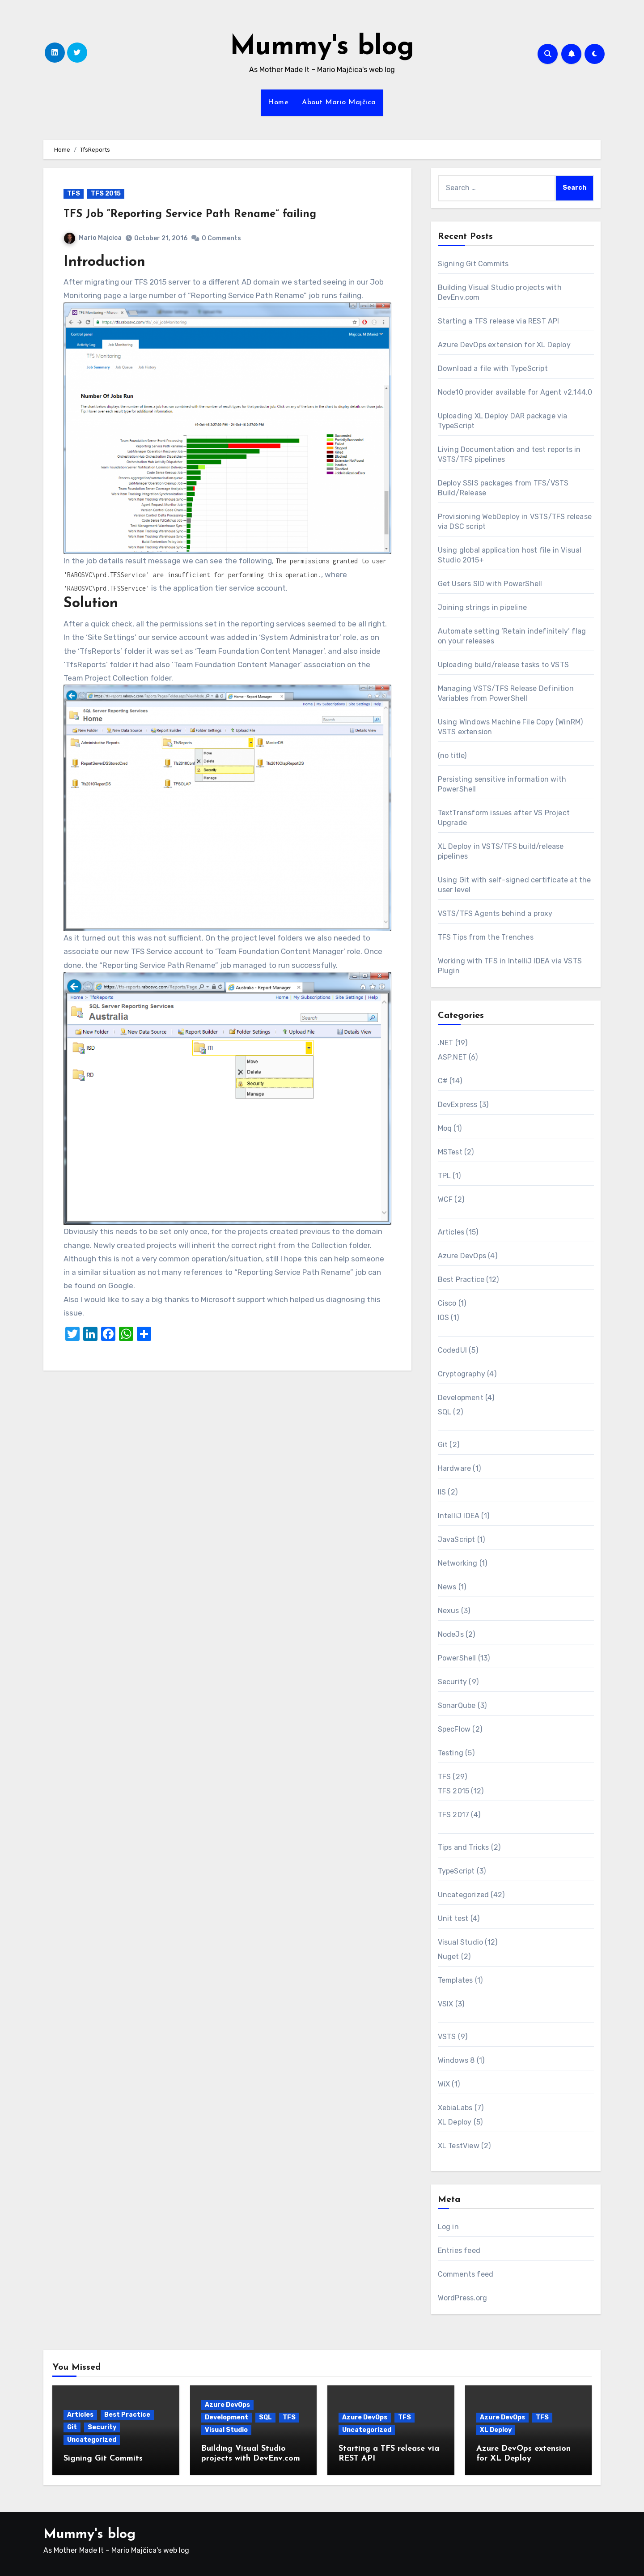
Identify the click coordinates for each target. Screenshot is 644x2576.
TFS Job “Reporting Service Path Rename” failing (190, 214)
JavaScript (456, 1539)
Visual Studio (460, 1942)
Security (452, 1682)
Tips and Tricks (463, 1847)
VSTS (447, 2036)
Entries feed (459, 2250)
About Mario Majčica (339, 102)
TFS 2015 (106, 193)
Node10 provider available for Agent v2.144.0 (515, 392)
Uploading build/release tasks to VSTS (503, 664)
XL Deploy (455, 2122)
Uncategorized (463, 1894)
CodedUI (452, 1350)
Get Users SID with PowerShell (490, 583)
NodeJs (451, 1634)
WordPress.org (462, 2298)
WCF (445, 1199)
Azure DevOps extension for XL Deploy (504, 345)
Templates (455, 1980)
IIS (442, 1492)
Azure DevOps (462, 1256)
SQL (445, 1412)
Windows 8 (456, 2060)
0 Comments (221, 238)
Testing (450, 1753)
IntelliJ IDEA (459, 1516)
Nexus (448, 1610)
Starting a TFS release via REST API (498, 321)
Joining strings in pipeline (482, 607)
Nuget (448, 1956)
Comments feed (466, 2274)
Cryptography (461, 1374)
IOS (443, 1317)
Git (443, 1444)
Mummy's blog (322, 47)
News (447, 1587)
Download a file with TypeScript (493, 368)
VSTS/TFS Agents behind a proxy (495, 913)
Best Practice (461, 1279)
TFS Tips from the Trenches (486, 937)
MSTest (450, 1152)
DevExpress (458, 1104)
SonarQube (457, 1705)
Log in (448, 2227)
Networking (458, 1563)
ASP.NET (452, 1057)
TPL (444, 1175)
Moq (445, 1128)
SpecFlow (454, 1729)
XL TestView (458, 2146)
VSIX (445, 2004)
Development (460, 1397)
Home (278, 102)
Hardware (454, 1468)
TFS (73, 193)
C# (443, 1081)
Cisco (447, 1303)
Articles (451, 1232)
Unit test (453, 1918)
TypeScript (456, 1871)
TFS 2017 (454, 1814)
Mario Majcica (93, 238)
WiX (444, 2084)
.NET (445, 1043)
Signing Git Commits (473, 264)
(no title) (452, 755)
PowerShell (457, 1658)
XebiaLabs (455, 2107)
